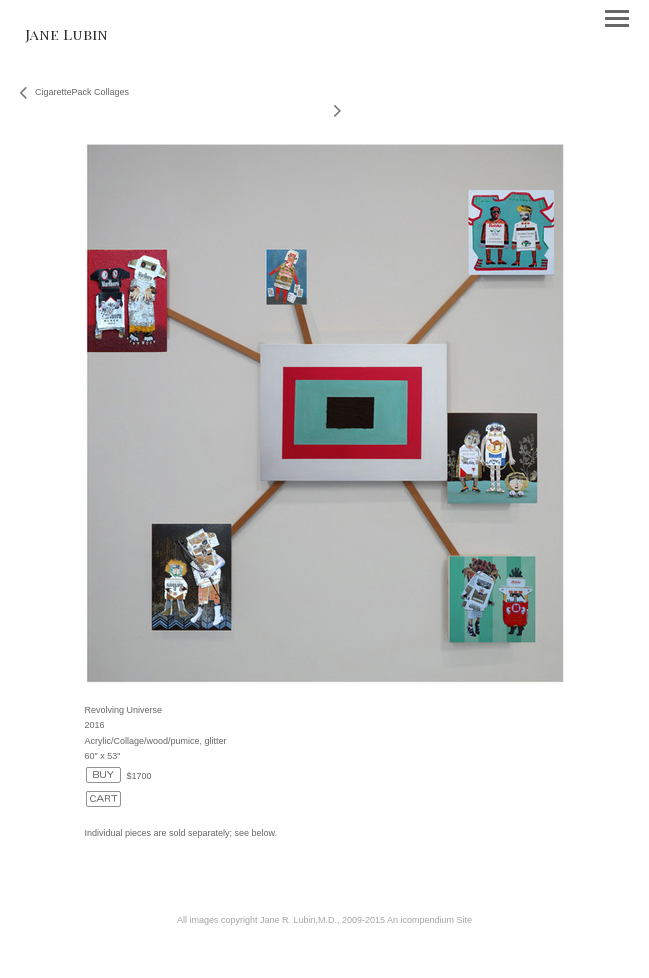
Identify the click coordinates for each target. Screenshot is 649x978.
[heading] (66, 34)
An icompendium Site (429, 920)
